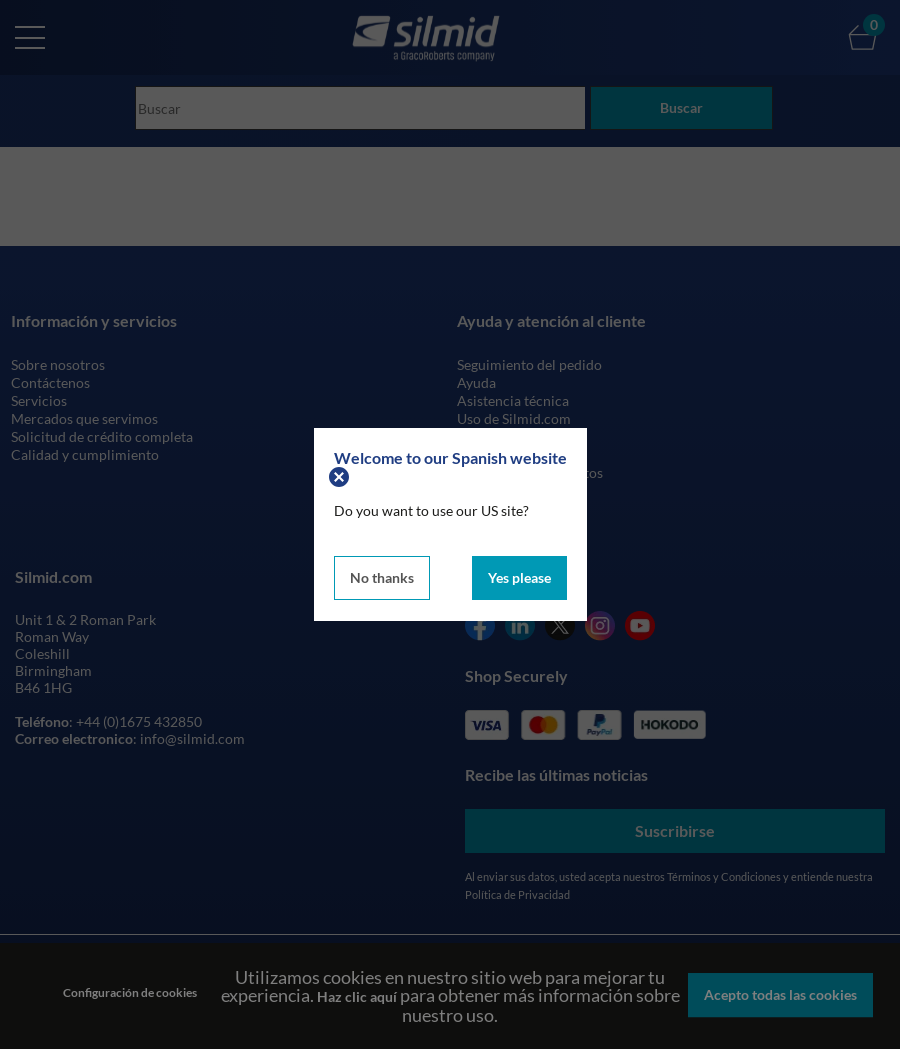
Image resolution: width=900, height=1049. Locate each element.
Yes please (519, 577)
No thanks (382, 577)
